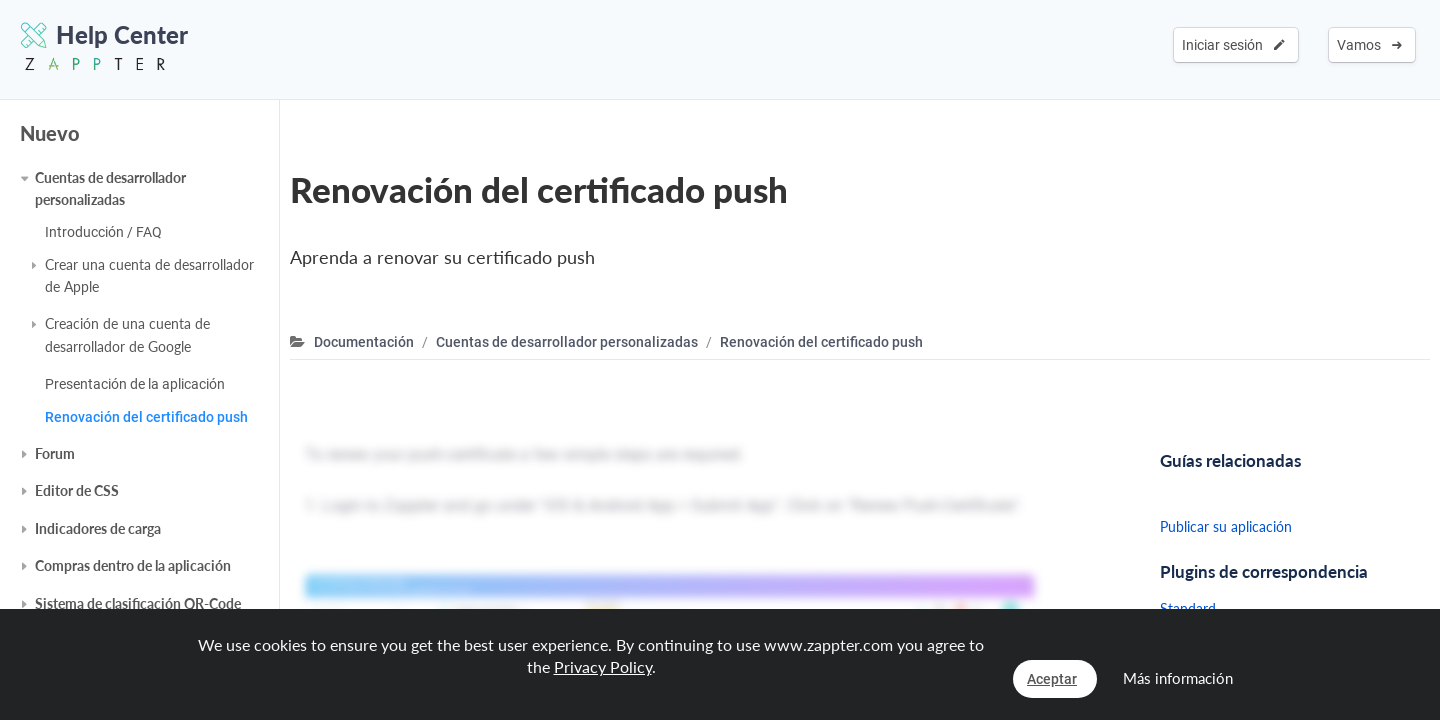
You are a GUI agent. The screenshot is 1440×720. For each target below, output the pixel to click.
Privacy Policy (603, 666)
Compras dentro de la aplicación (133, 565)
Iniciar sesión (1233, 45)
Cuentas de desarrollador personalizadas (110, 188)
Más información (1178, 678)
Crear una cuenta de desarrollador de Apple (149, 275)
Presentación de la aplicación (135, 384)
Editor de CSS (77, 490)
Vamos (1369, 45)
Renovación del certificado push (146, 417)
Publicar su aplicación (1226, 526)
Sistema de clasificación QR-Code (138, 603)
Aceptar (1052, 679)
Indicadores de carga (98, 528)
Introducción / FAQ (103, 232)
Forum (55, 453)
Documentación (364, 342)
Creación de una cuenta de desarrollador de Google (127, 334)
